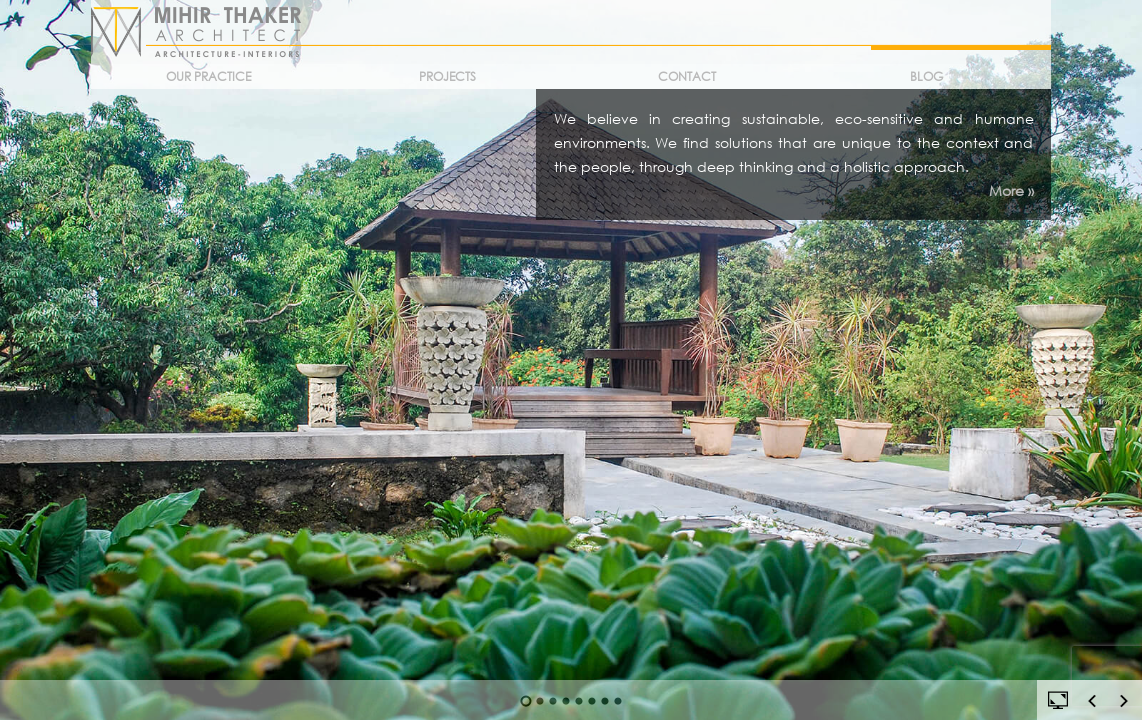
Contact (687, 76)
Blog (926, 76)
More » (1011, 190)
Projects (447, 76)
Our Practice (208, 76)
